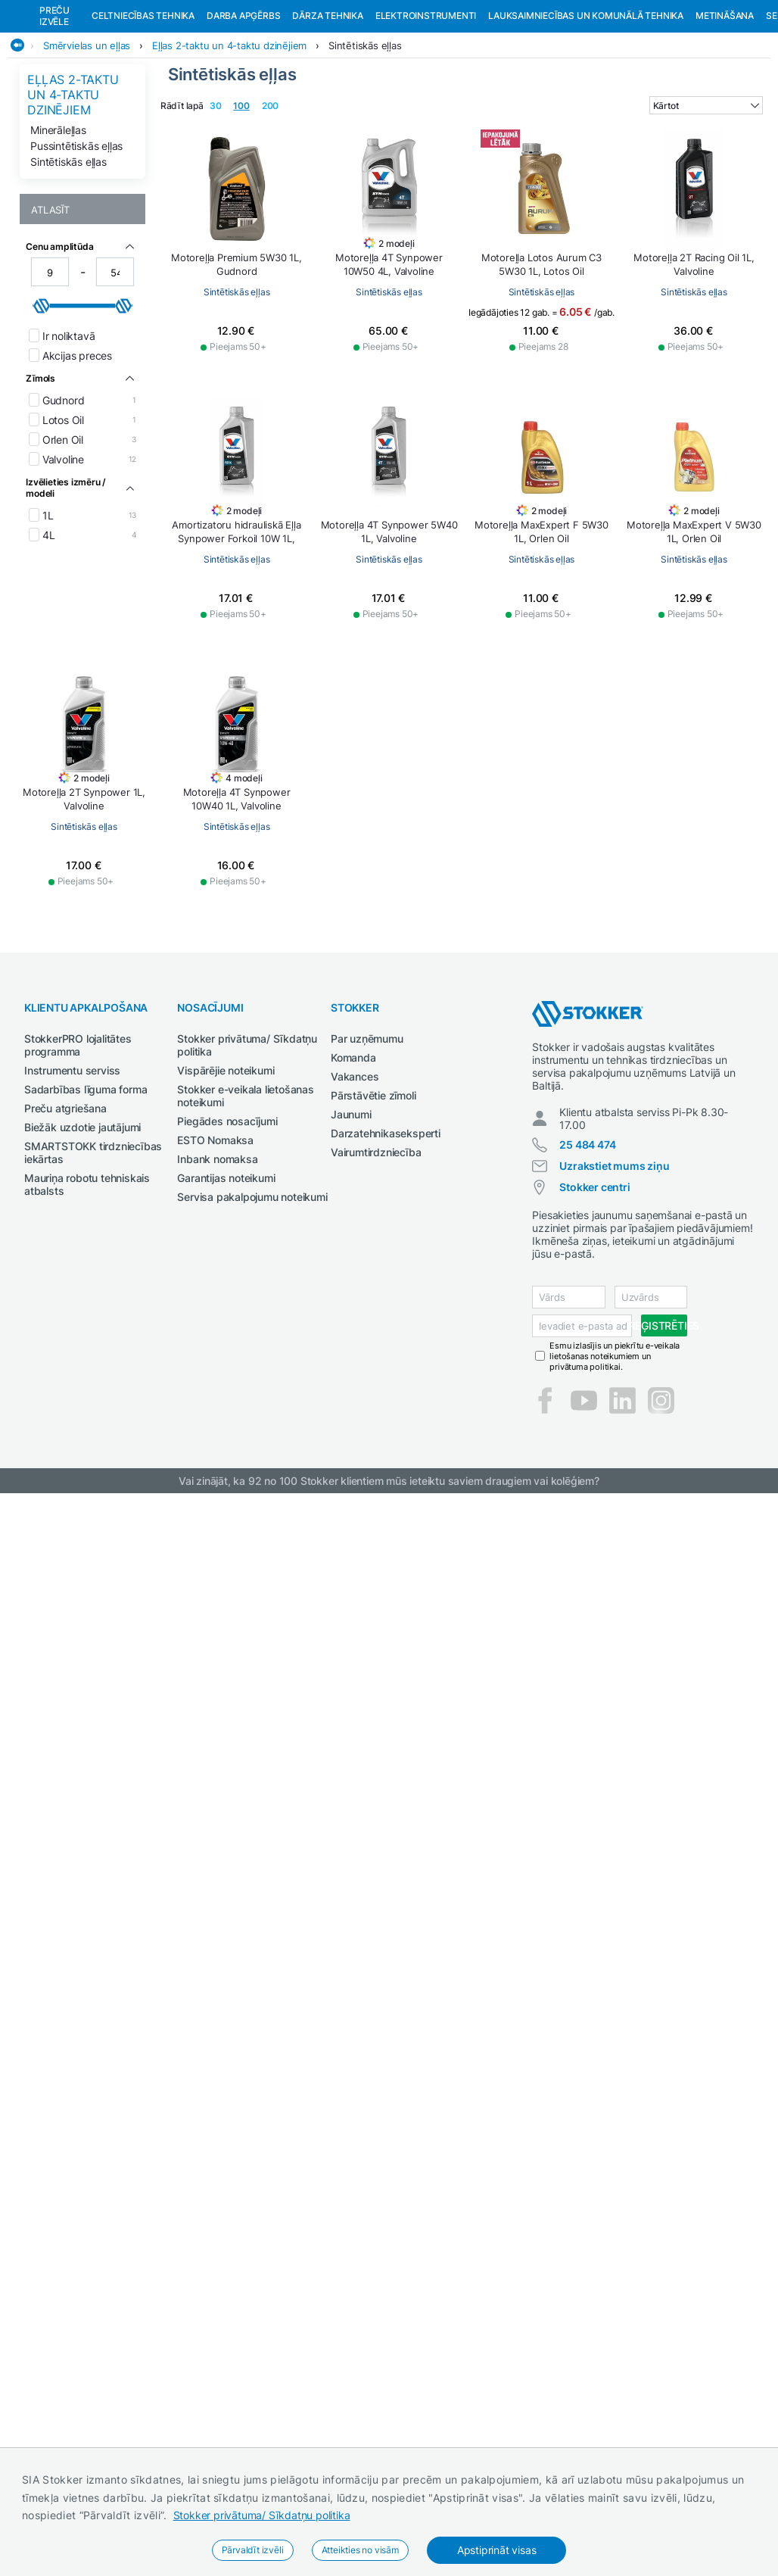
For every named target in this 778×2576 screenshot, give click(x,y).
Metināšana (725, 123)
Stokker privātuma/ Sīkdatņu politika (261, 2515)
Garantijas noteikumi (226, 1286)
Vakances (354, 1184)
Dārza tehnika (327, 123)
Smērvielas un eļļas (86, 154)
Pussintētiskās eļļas (76, 254)
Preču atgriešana (65, 1216)
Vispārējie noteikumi (225, 1178)
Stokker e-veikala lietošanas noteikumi (245, 1204)
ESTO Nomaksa (215, 1248)
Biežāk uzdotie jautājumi (82, 1235)
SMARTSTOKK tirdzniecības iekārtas (93, 1261)
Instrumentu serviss (72, 1178)
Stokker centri (594, 1295)
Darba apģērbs (243, 123)
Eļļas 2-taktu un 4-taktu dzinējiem (229, 154)
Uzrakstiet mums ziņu (614, 1274)
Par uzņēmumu (367, 1146)
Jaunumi (351, 1222)
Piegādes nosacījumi (227, 1229)
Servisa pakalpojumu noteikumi (252, 1305)
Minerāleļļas (58, 238)
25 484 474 (587, 1252)
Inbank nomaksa (217, 1267)
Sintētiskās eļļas (365, 154)
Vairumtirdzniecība (376, 1260)
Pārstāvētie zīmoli (373, 1203)
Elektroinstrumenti (425, 123)
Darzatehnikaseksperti (385, 1241)
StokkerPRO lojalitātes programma (78, 1153)
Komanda (353, 1165)
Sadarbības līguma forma (85, 1197)
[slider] (41, 414)
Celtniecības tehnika (143, 123)
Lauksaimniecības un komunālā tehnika (585, 123)
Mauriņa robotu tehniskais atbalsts (87, 1292)
